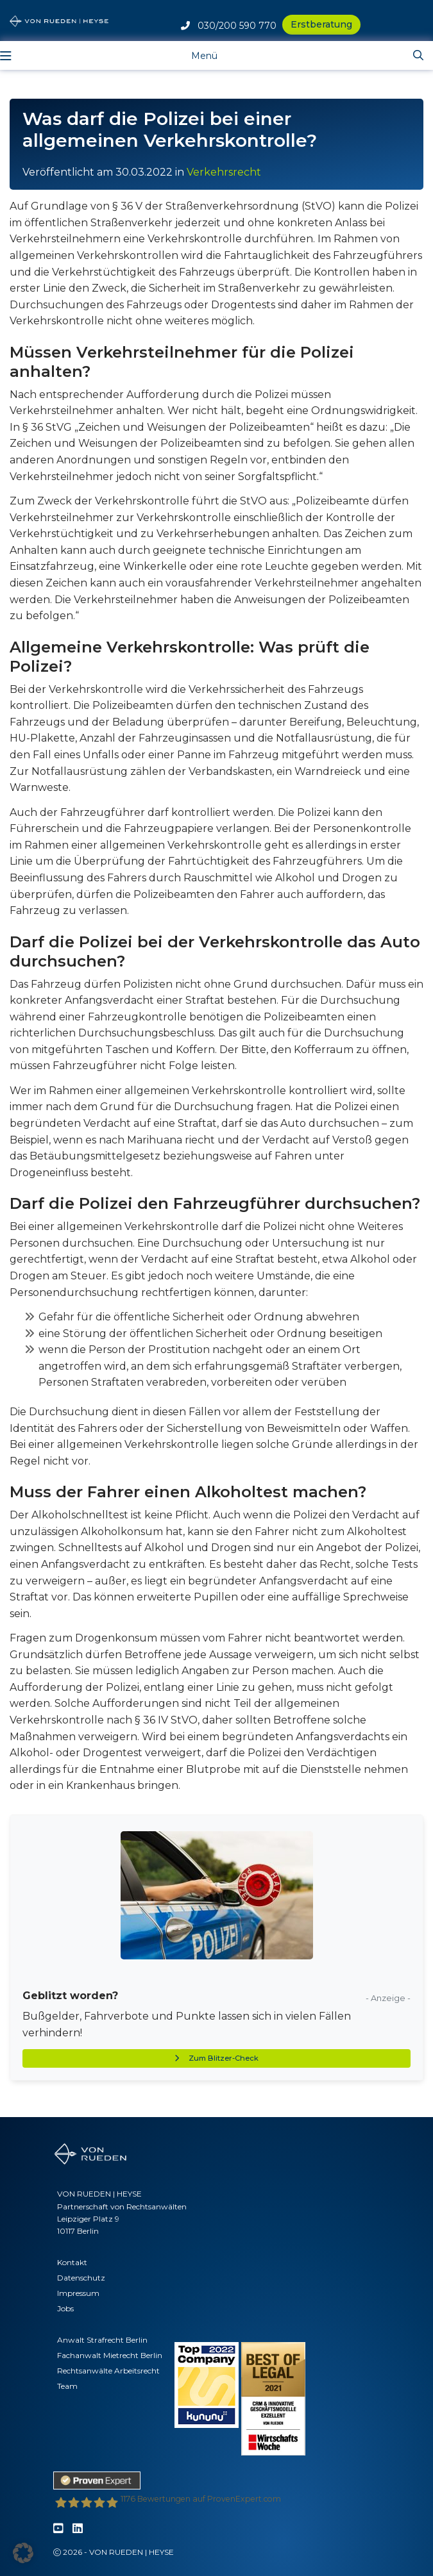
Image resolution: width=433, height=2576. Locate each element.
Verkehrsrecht (224, 172)
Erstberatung (321, 24)
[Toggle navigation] (194, 55)
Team (67, 2386)
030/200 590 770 (228, 25)
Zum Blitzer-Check (216, 2058)
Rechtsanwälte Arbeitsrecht (108, 2370)
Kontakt (72, 2262)
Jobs (65, 2308)
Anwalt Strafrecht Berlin (102, 2340)
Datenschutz (81, 2277)
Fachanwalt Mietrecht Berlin (109, 2355)
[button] (23, 2553)
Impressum (78, 2293)
